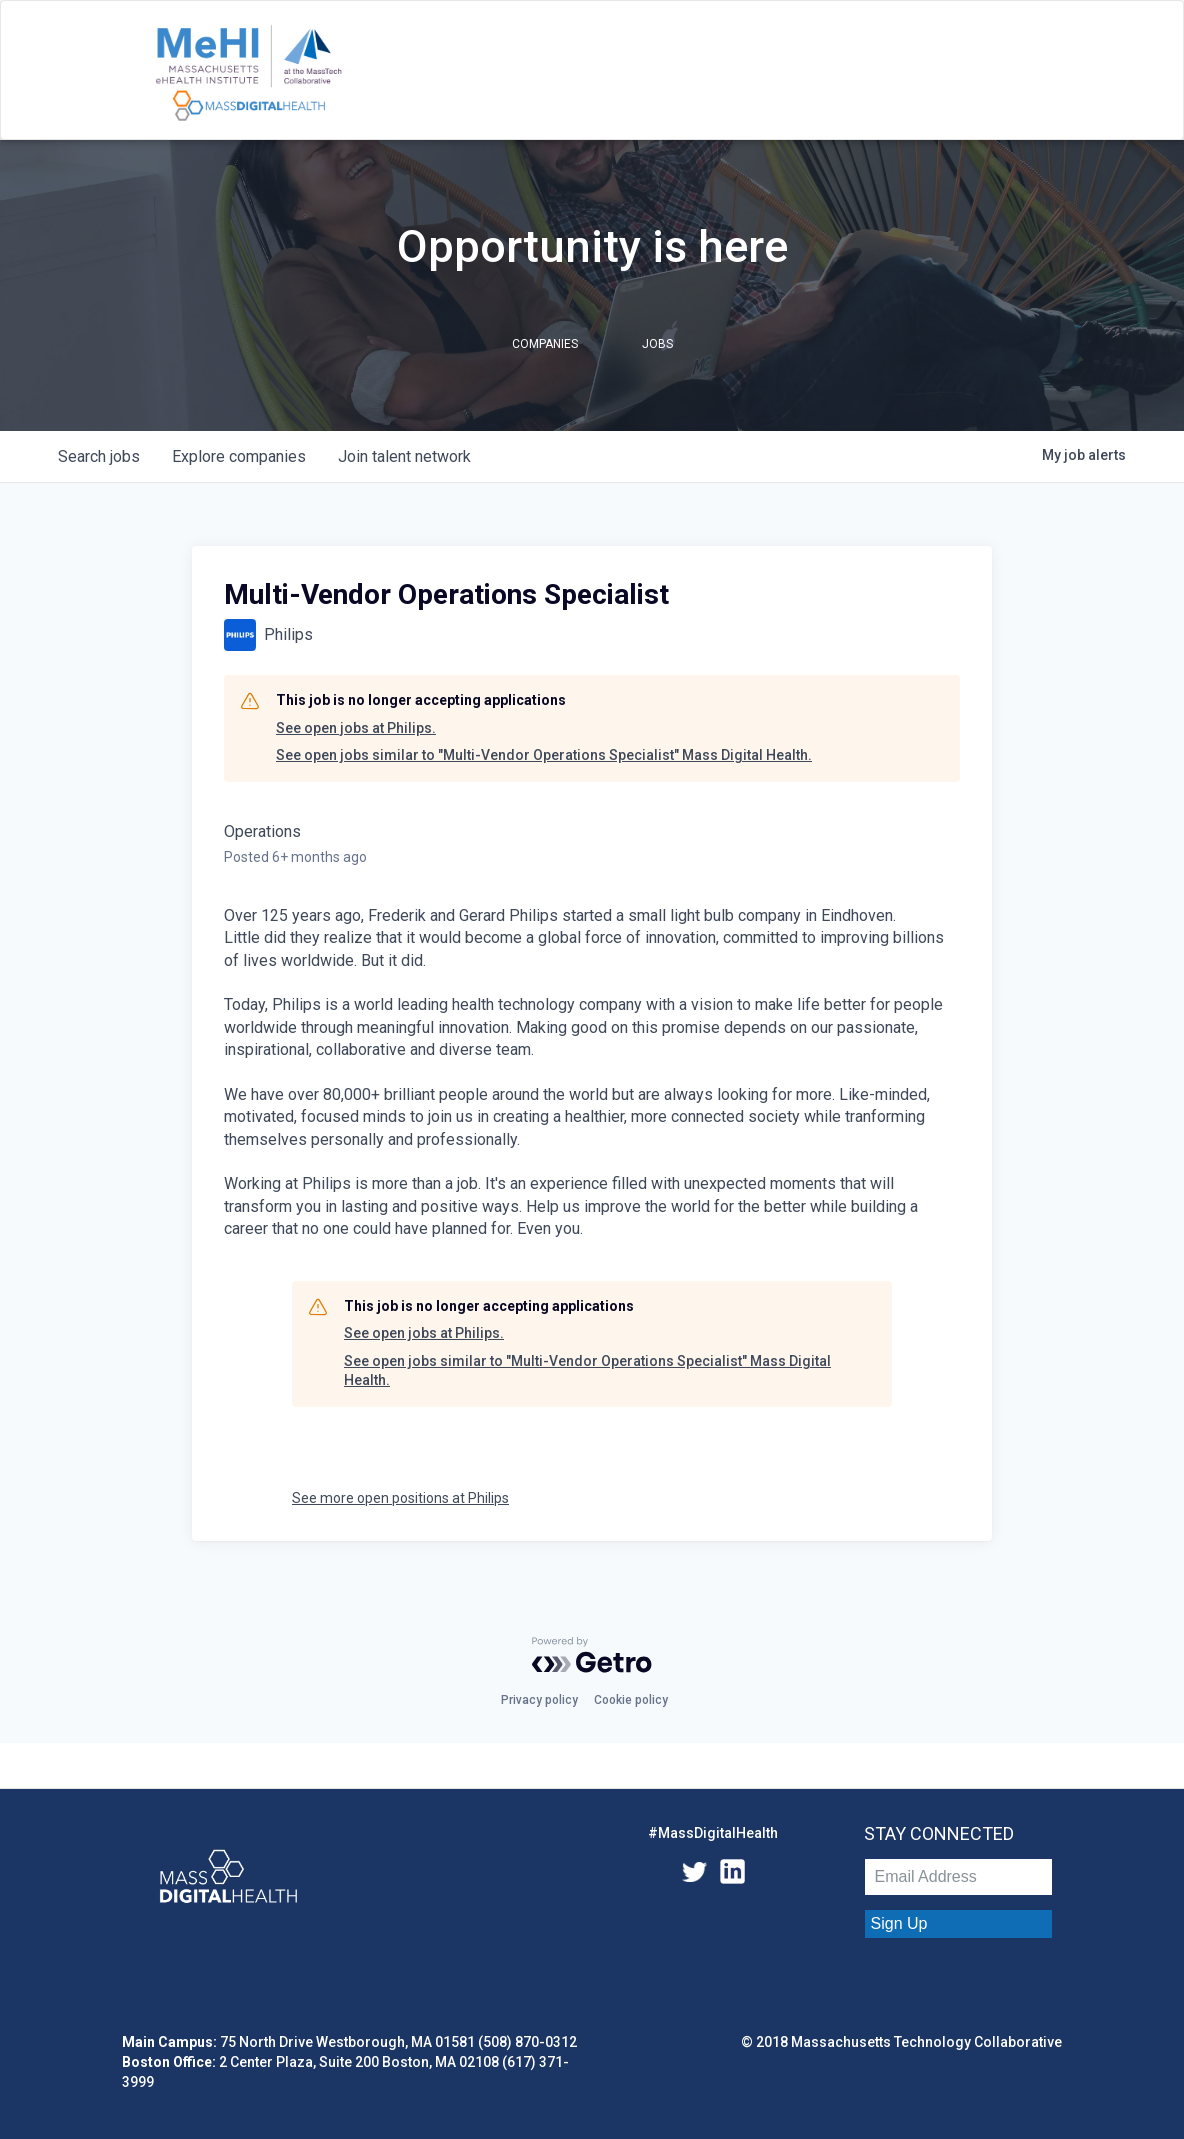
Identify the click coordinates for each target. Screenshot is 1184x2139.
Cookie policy (631, 1700)
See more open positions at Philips (400, 1498)
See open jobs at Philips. (356, 728)
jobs (99, 456)
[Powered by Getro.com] (592, 1655)
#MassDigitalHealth (713, 1833)
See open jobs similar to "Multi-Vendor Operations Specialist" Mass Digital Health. (544, 755)
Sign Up (899, 1923)
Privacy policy (539, 1700)
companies (239, 456)
